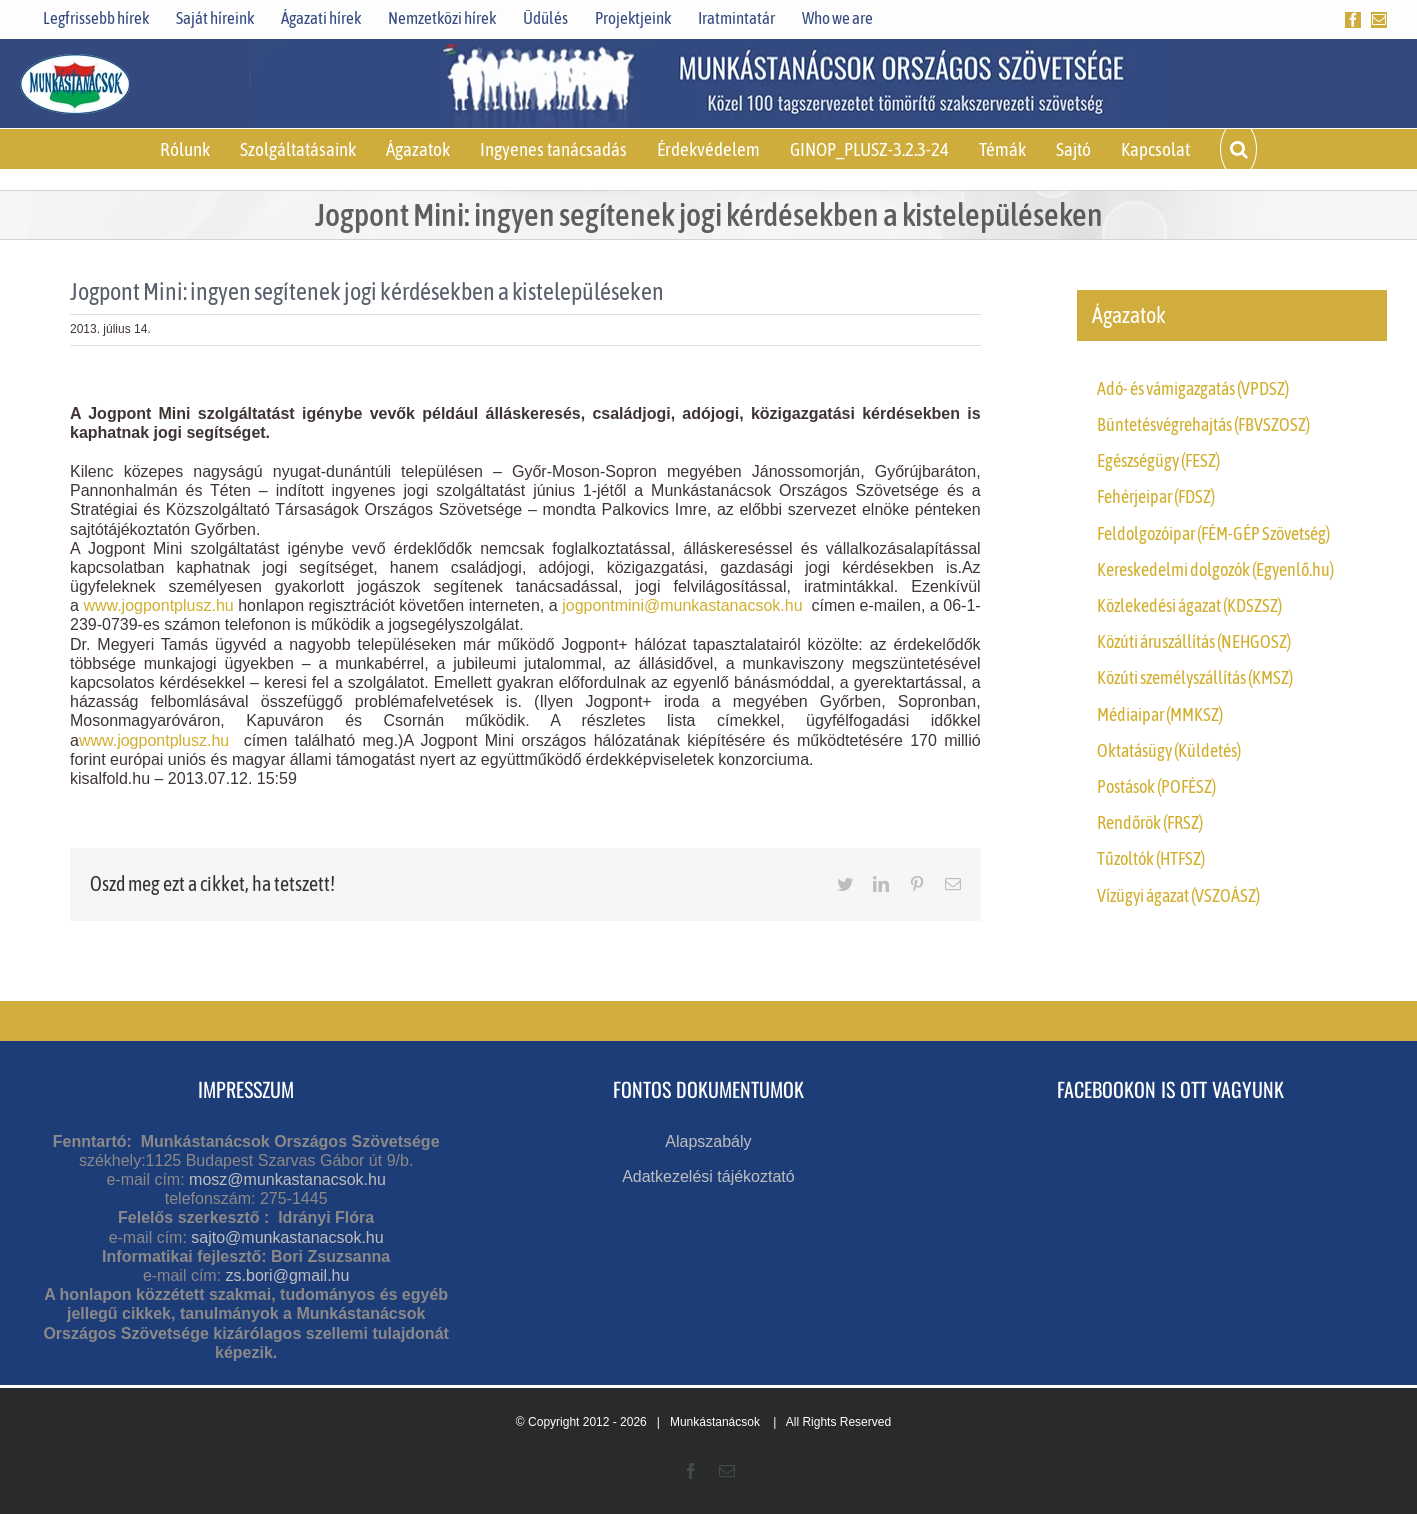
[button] (1238, 149)
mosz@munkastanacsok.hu (287, 1179)
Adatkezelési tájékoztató (708, 1176)
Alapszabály (708, 1141)
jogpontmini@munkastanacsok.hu (682, 605)
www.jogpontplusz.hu (158, 605)
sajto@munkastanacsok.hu (287, 1237)
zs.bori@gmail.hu (288, 1275)
